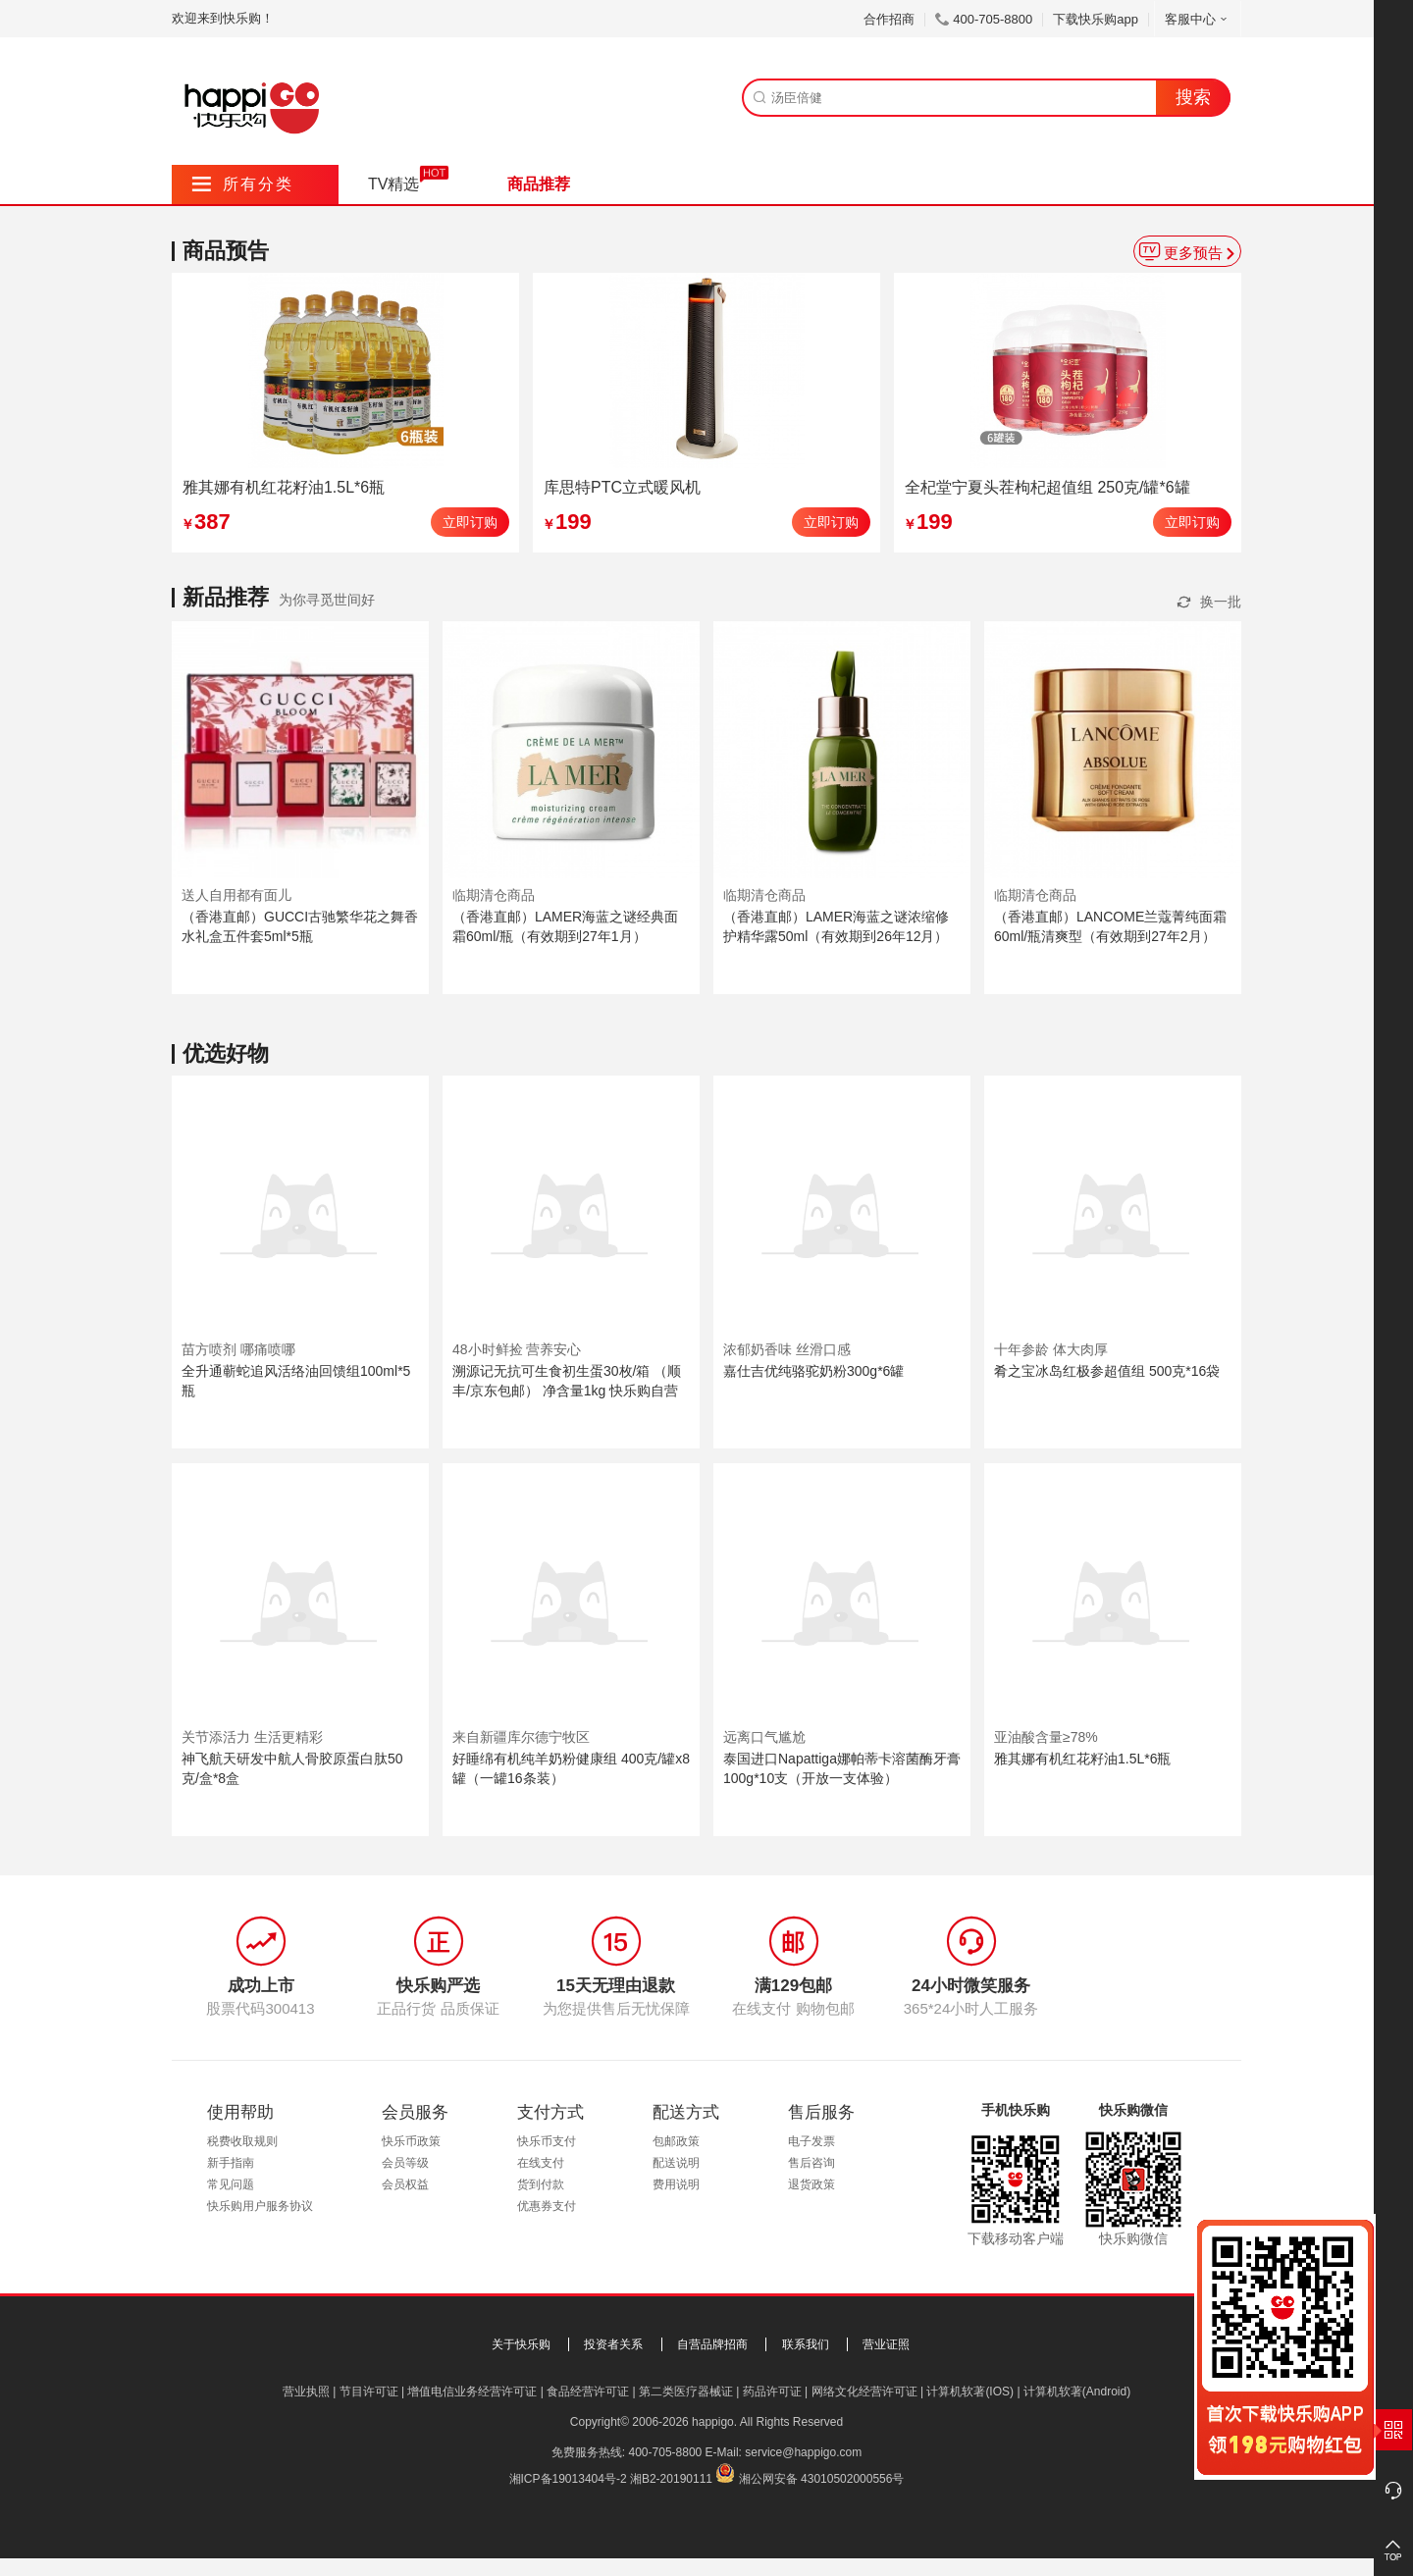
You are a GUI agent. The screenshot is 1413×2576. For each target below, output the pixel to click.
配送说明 (676, 2163)
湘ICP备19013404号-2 (568, 2479)
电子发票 (811, 2141)
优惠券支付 (546, 2206)
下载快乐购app (1095, 19)
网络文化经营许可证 (864, 2391)
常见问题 (230, 2184)
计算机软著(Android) (1076, 2391)
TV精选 (393, 184)
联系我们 (805, 2344)
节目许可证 (369, 2391)
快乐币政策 (411, 2141)
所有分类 (242, 184)
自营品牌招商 (712, 2344)
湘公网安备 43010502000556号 (822, 2479)
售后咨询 (811, 2163)
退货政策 (811, 2184)
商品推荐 (538, 184)
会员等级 (405, 2163)
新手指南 (230, 2163)
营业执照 (306, 2391)
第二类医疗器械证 (686, 2391)
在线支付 (540, 2163)
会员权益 (405, 2184)
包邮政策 (676, 2141)
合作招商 (889, 19)
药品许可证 (772, 2391)
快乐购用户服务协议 (260, 2206)
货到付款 (540, 2184)
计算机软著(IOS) (970, 2391)
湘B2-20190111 (671, 2479)
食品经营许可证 (588, 2391)
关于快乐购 (521, 2344)
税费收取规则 (242, 2141)
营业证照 (886, 2344)
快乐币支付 (546, 2141)
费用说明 (676, 2184)
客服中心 (1197, 19)
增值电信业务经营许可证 (472, 2391)
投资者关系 (613, 2344)
